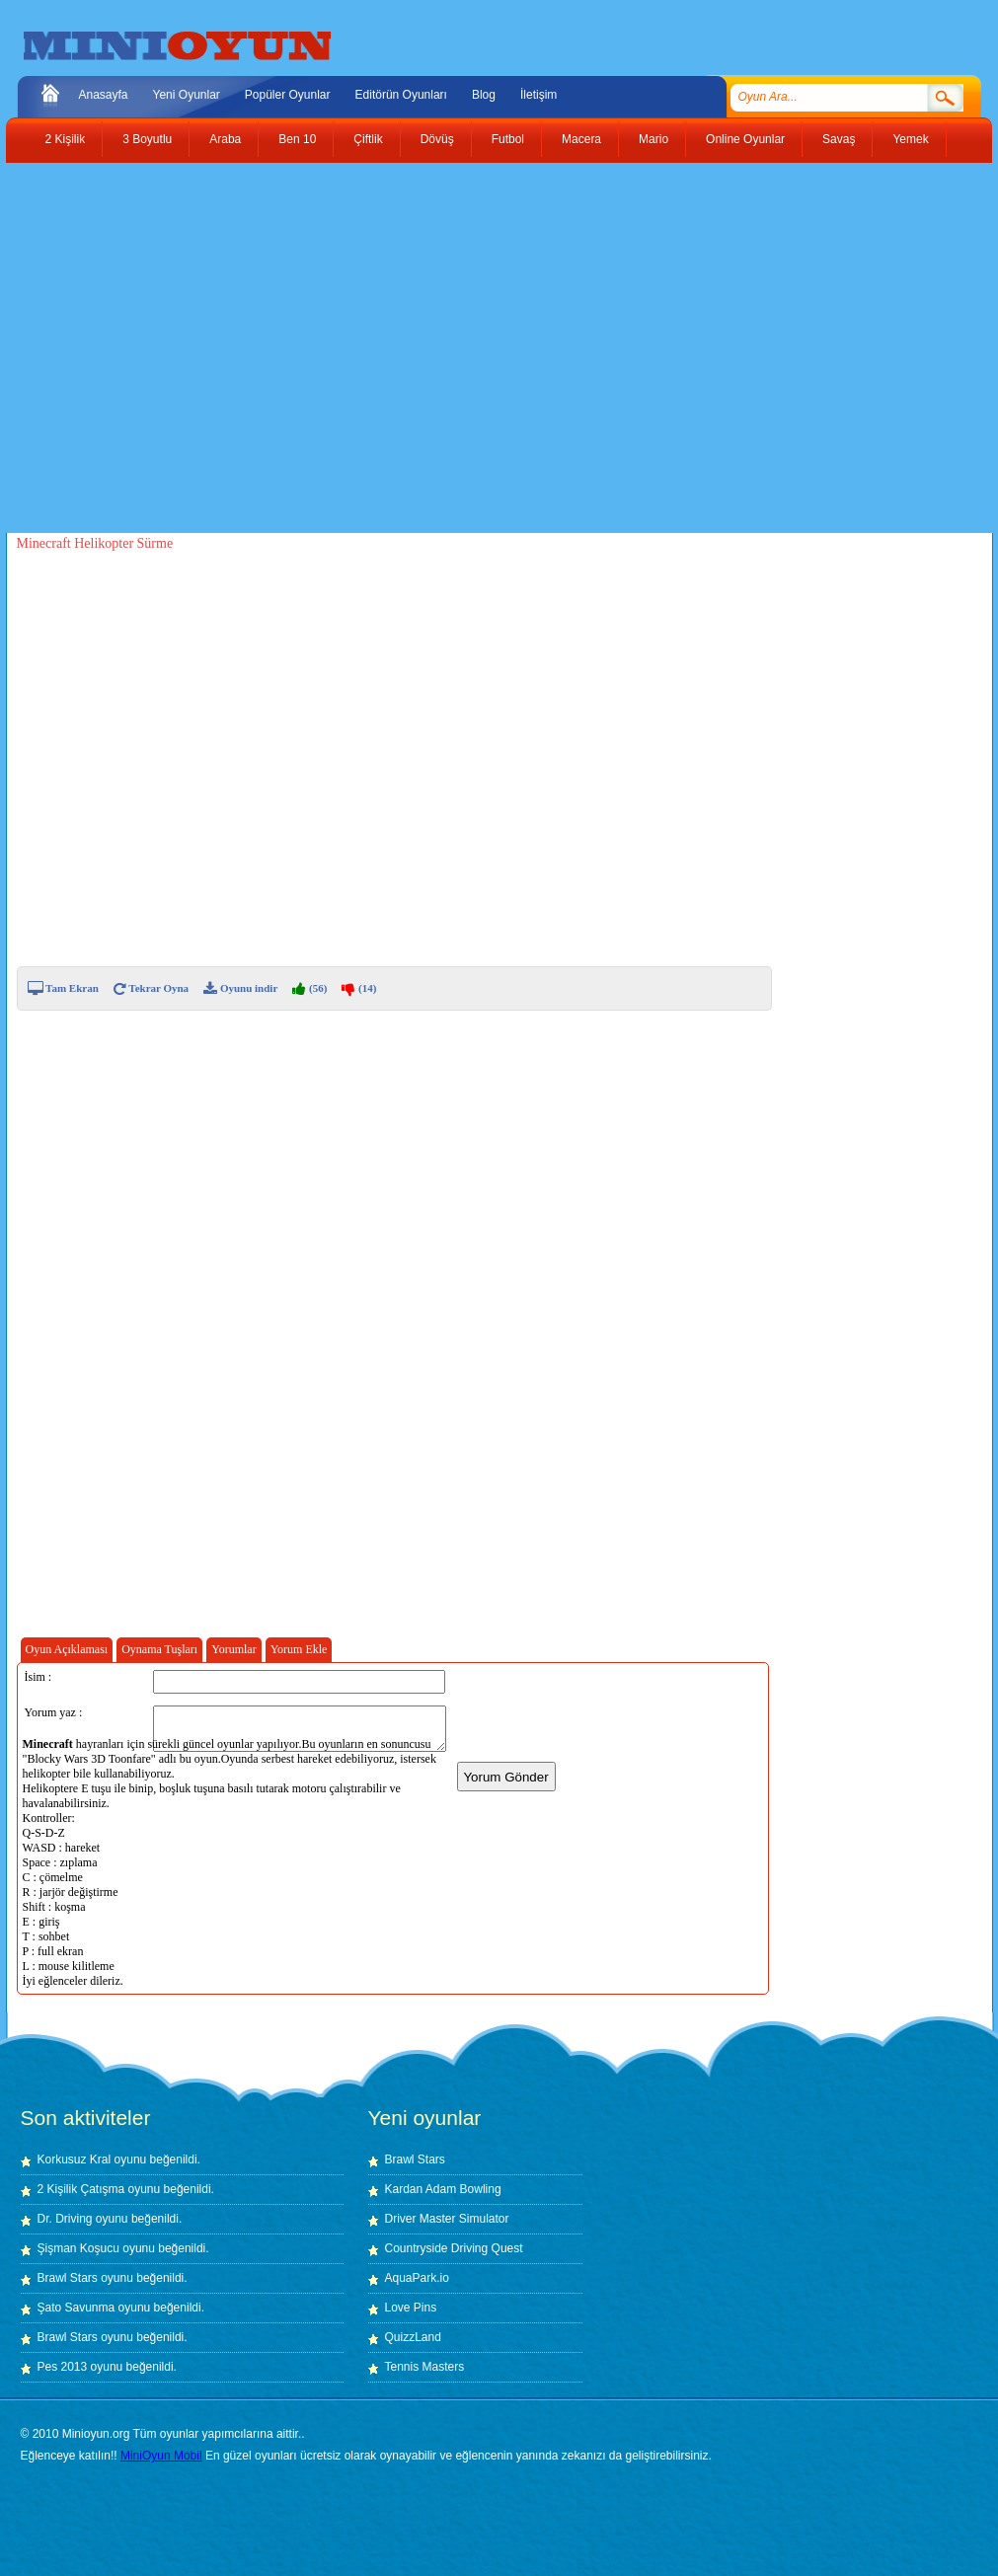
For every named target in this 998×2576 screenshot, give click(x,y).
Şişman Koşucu (78, 2248)
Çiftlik (367, 139)
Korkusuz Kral (75, 2159)
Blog (484, 95)
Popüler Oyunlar (288, 95)
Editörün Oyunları (401, 95)
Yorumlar (233, 1649)
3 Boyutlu (147, 139)
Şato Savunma (78, 2307)
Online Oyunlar (745, 139)
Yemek (910, 139)
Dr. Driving (65, 2219)
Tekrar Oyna (151, 988)
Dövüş (437, 139)
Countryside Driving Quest (454, 2248)
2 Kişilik (65, 139)
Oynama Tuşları (159, 1649)
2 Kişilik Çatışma (81, 2189)
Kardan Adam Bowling (443, 2189)
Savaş (838, 139)
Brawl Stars (68, 2278)
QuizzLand (413, 2337)
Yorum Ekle (299, 1649)
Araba (225, 139)
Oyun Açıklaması (67, 1649)
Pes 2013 (63, 2367)
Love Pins (411, 2307)
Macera (581, 139)
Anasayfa (103, 95)
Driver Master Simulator (447, 2219)
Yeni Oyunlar (186, 95)
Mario (653, 139)
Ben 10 (297, 139)
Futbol (508, 139)
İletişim (538, 95)
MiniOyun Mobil (161, 2455)
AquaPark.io (417, 2278)
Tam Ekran (63, 988)
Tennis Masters (425, 2367)
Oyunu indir (240, 988)
